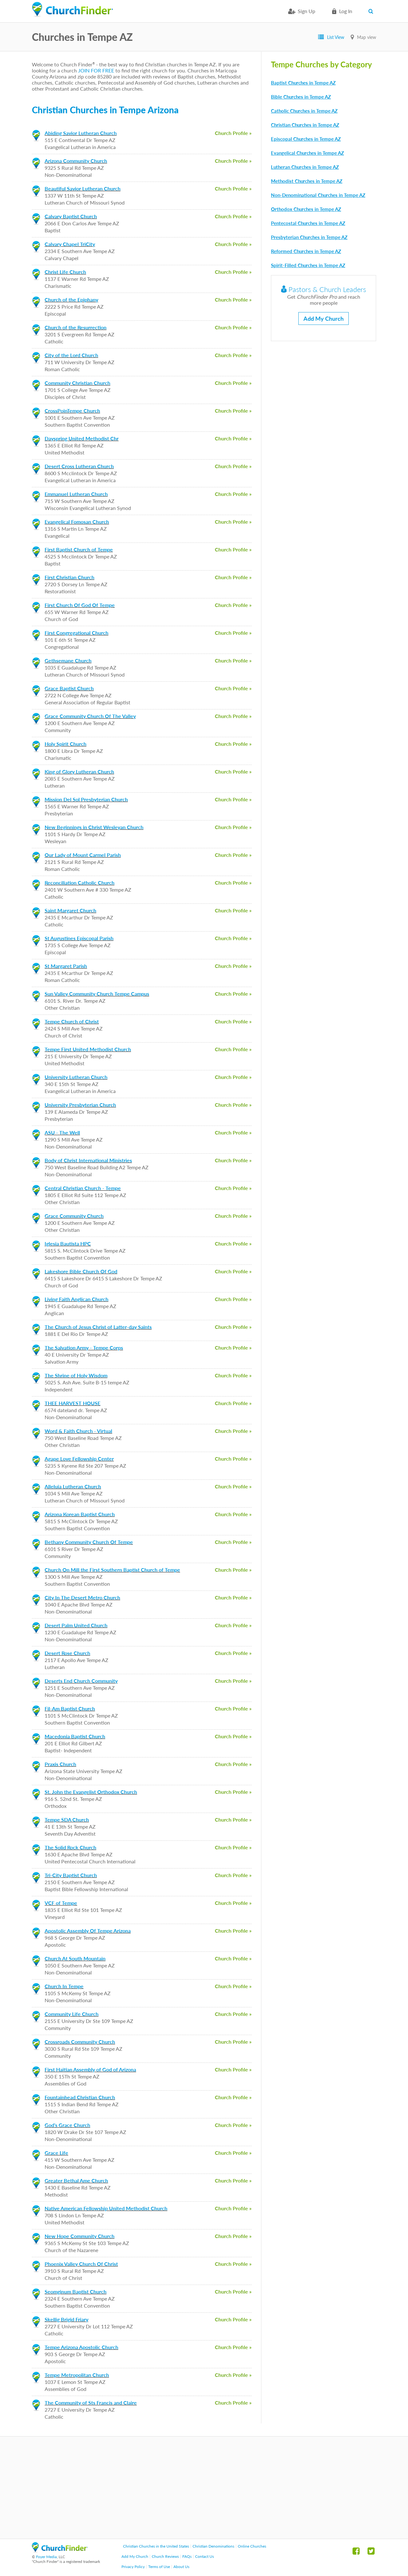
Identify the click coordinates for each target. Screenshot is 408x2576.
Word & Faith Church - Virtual (78, 1431)
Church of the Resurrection (75, 327)
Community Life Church (71, 2014)
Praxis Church (60, 1764)
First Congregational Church (76, 633)
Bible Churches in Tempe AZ (301, 97)
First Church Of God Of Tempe (80, 605)
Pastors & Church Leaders (323, 289)
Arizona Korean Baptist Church (80, 1514)
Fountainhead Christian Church (80, 2097)
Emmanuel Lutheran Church (76, 494)
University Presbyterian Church (80, 1105)
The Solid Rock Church (70, 1847)
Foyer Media (46, 2556)
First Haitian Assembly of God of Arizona (90, 2069)
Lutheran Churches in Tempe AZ (305, 167)
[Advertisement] (204, 2487)
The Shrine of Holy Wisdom (76, 1375)
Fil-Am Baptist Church (70, 1708)
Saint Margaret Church (70, 910)
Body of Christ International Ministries (88, 1160)
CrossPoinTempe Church (72, 411)
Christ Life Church (65, 272)
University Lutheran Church (76, 1077)
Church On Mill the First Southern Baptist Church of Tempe (112, 1570)
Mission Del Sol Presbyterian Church (86, 799)
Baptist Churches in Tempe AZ (303, 83)
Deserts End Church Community (81, 1681)
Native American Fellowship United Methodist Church (106, 2208)
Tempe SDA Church (67, 1819)
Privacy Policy (133, 2566)
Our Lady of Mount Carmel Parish (83, 855)
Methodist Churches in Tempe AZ (306, 181)
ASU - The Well (62, 1132)
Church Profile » (233, 133)
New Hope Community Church (79, 2236)
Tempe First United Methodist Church (88, 1049)
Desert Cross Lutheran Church (79, 466)
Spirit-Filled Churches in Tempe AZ (308, 265)
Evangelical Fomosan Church (77, 522)
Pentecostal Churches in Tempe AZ (308, 223)
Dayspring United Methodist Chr (82, 438)
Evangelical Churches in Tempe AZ (307, 153)
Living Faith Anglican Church (76, 1299)
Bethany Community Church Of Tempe (89, 1542)
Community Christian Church (77, 383)
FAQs (187, 2556)
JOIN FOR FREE (96, 70)
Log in (345, 11)
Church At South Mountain (75, 1958)
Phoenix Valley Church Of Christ (81, 2264)
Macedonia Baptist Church (75, 1736)
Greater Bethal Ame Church (76, 2180)
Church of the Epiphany (71, 299)
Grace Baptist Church (69, 688)
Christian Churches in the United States (156, 2546)
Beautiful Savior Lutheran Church (82, 188)
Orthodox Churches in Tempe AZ (306, 209)
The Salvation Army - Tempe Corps (84, 1347)
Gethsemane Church (68, 660)
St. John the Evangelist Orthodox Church (91, 1792)
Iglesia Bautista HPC (68, 1243)
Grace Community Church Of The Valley (90, 716)
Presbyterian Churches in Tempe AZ (309, 237)
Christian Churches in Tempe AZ (305, 125)
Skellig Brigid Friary (66, 2319)
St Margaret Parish (66, 966)
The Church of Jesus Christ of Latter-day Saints (98, 1327)
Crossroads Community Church (80, 2042)
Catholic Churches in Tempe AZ (304, 111)
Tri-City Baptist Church (71, 1875)
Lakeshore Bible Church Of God (81, 1271)
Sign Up (306, 11)
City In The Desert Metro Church (82, 1597)
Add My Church (323, 318)
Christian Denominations (213, 2546)
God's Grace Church (67, 2125)
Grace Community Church (74, 1216)
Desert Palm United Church (76, 1625)
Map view (366, 37)
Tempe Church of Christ (72, 1021)
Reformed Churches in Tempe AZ (306, 251)
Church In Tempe (64, 1986)
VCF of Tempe (61, 1903)
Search (372, 11)
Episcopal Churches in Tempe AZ (306, 139)
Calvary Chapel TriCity (70, 244)
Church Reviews (165, 2556)
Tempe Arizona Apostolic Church (81, 2347)
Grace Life (56, 2153)
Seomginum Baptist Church (75, 2291)
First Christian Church (69, 577)
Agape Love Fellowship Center (79, 1459)
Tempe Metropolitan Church (77, 2375)
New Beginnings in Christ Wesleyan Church (94, 827)
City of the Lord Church (71, 355)
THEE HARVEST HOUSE (72, 1403)
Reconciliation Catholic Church (79, 883)
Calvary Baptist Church (71, 216)
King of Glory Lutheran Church (79, 771)
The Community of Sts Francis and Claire (91, 2403)
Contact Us (204, 2556)
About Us (181, 2566)
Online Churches (252, 2546)
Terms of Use (159, 2566)
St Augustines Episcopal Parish (79, 938)
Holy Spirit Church (65, 744)
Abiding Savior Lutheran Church (81, 133)
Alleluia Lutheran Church (73, 1486)
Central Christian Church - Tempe (83, 1188)
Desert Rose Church (67, 1653)
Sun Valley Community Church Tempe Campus (97, 994)
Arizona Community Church (76, 161)
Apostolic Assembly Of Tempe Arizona (88, 1931)
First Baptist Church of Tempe (79, 549)
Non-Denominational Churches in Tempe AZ (318, 195)
